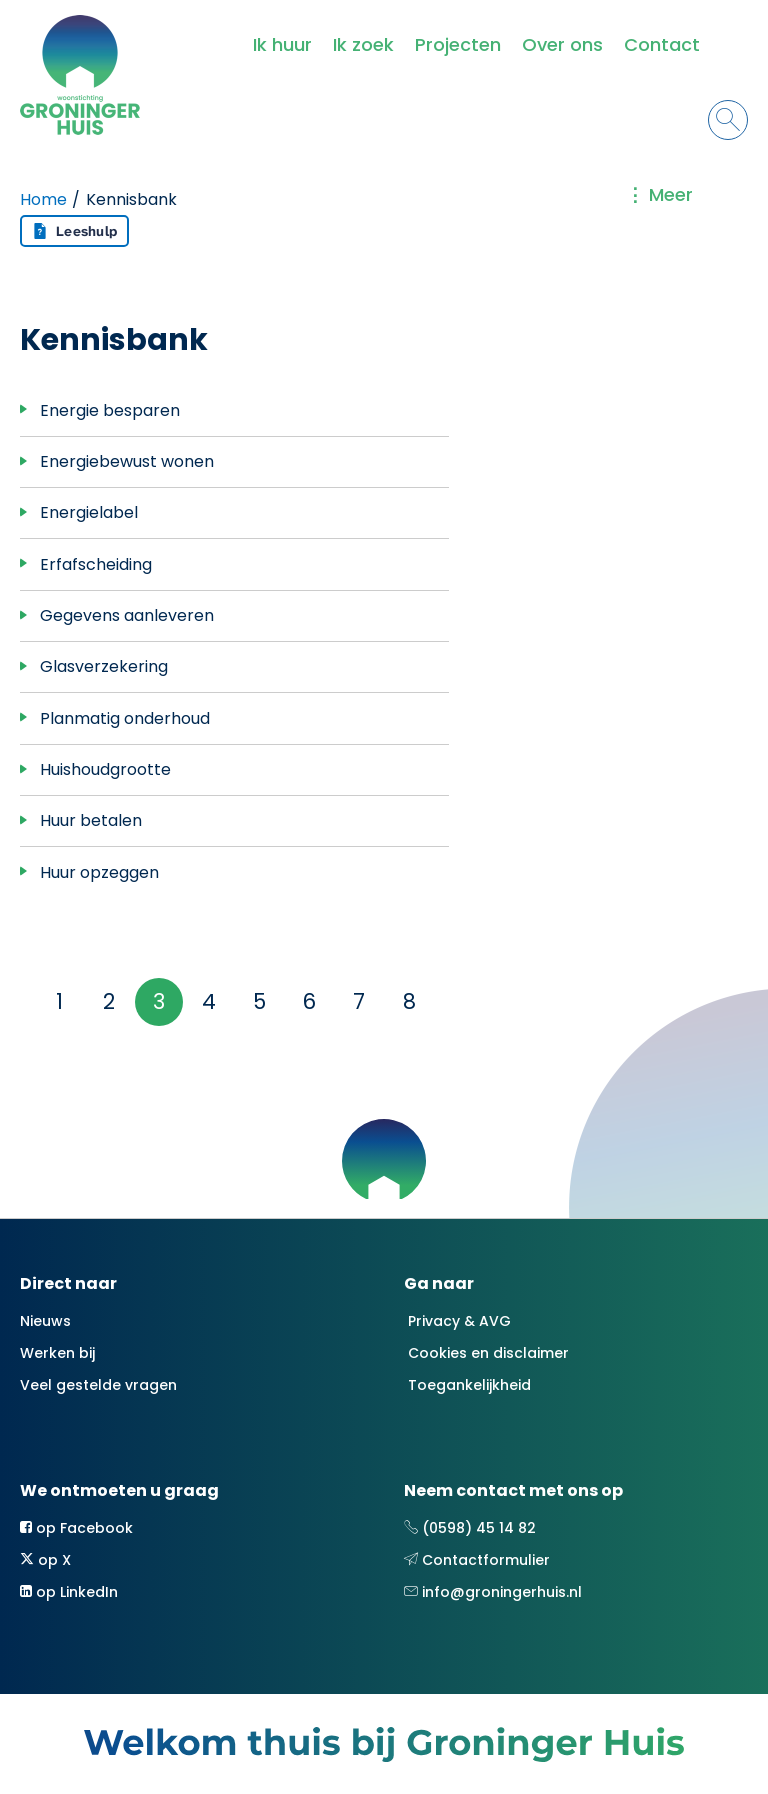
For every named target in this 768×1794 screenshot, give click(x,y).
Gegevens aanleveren (127, 615)
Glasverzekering (104, 666)
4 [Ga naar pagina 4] (209, 1001)
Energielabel (89, 512)
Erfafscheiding (96, 564)
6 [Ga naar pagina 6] (309, 1001)
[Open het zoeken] (728, 120)
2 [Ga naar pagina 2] (109, 1001)
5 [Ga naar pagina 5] (259, 1001)
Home (43, 199)
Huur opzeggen (99, 872)
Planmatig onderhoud (125, 718)
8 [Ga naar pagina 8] (409, 1001)
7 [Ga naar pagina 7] (359, 1001)
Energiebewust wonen (127, 461)
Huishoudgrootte (105, 769)
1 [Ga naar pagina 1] (59, 1001)
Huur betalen (91, 820)
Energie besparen (110, 410)
